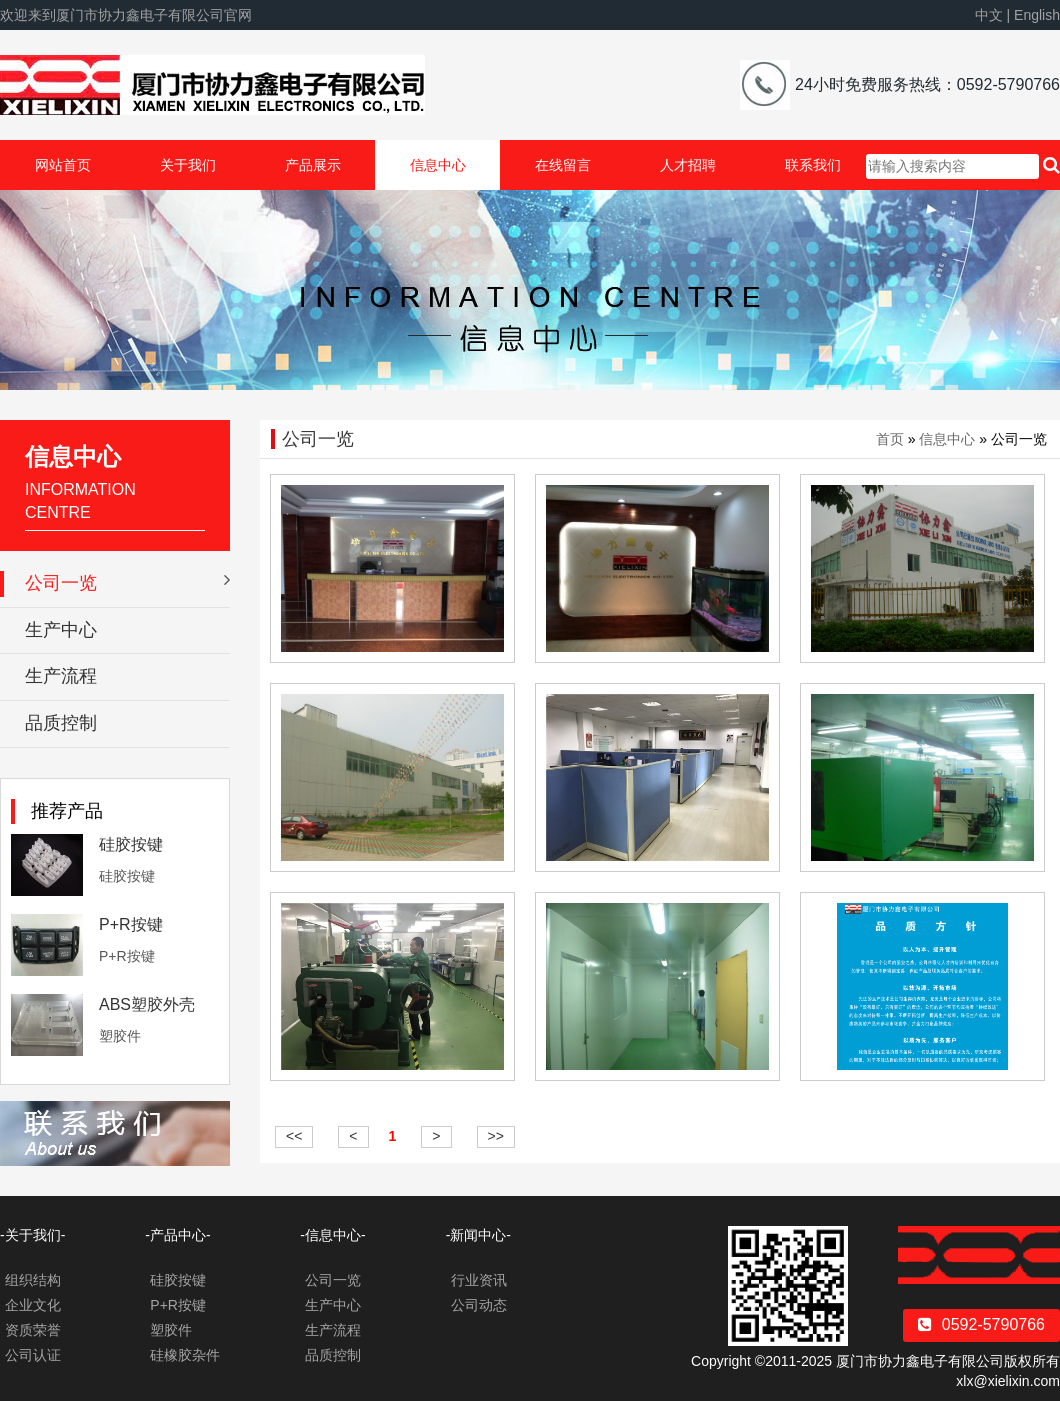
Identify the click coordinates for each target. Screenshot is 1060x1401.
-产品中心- (177, 1235)
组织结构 (33, 1280)
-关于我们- (32, 1235)
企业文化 (33, 1305)
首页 (890, 439)
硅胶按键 (131, 844)
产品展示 (313, 165)
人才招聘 (688, 165)
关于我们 (188, 165)
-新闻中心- (478, 1235)
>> (496, 1136)
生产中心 (61, 630)
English (1037, 15)
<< (294, 1136)
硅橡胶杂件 (185, 1355)
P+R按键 (131, 924)
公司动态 (479, 1305)
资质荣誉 (33, 1330)
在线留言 (563, 165)
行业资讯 (479, 1280)
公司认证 (33, 1355)
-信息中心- (332, 1235)
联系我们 (813, 165)
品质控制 (61, 723)
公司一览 (127, 582)
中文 (989, 15)
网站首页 (63, 165)
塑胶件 (171, 1330)
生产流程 (61, 676)
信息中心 (438, 165)
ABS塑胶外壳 (147, 1004)
